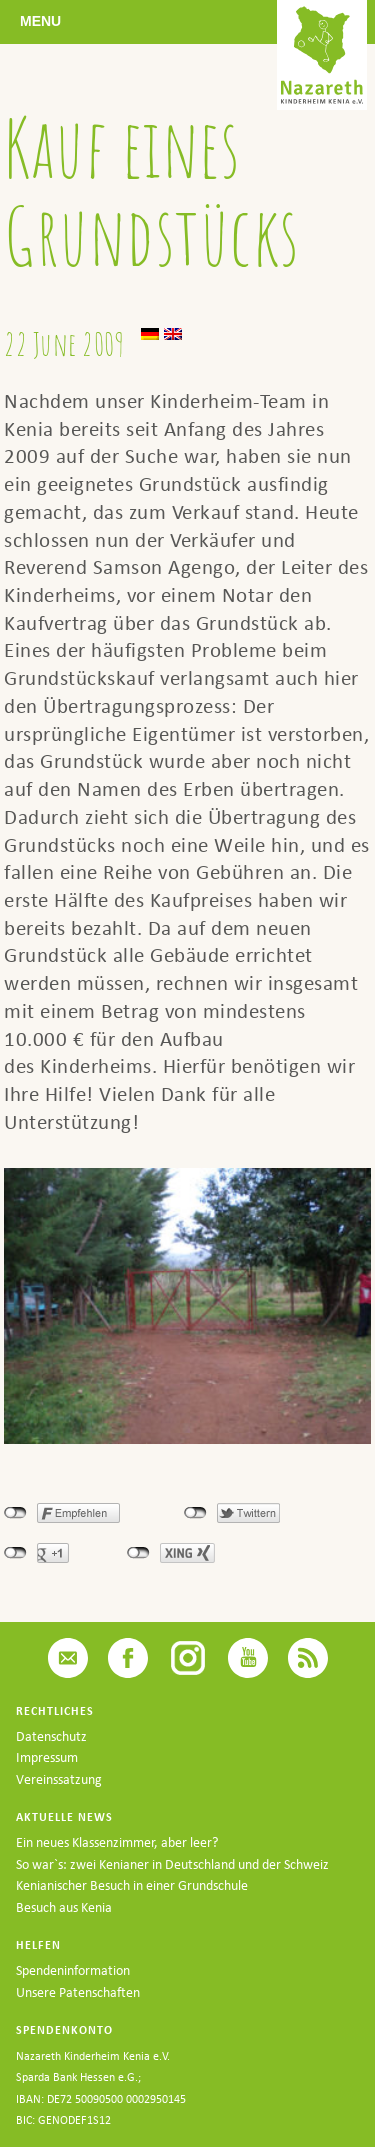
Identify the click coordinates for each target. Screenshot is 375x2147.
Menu (40, 21)
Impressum (47, 1757)
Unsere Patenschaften (78, 1992)
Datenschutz (51, 1736)
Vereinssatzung (59, 1779)
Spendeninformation (73, 1970)
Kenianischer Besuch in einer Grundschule (132, 1885)
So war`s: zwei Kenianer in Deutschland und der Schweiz (172, 1864)
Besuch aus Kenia (64, 1907)
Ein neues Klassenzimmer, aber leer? (117, 1842)
